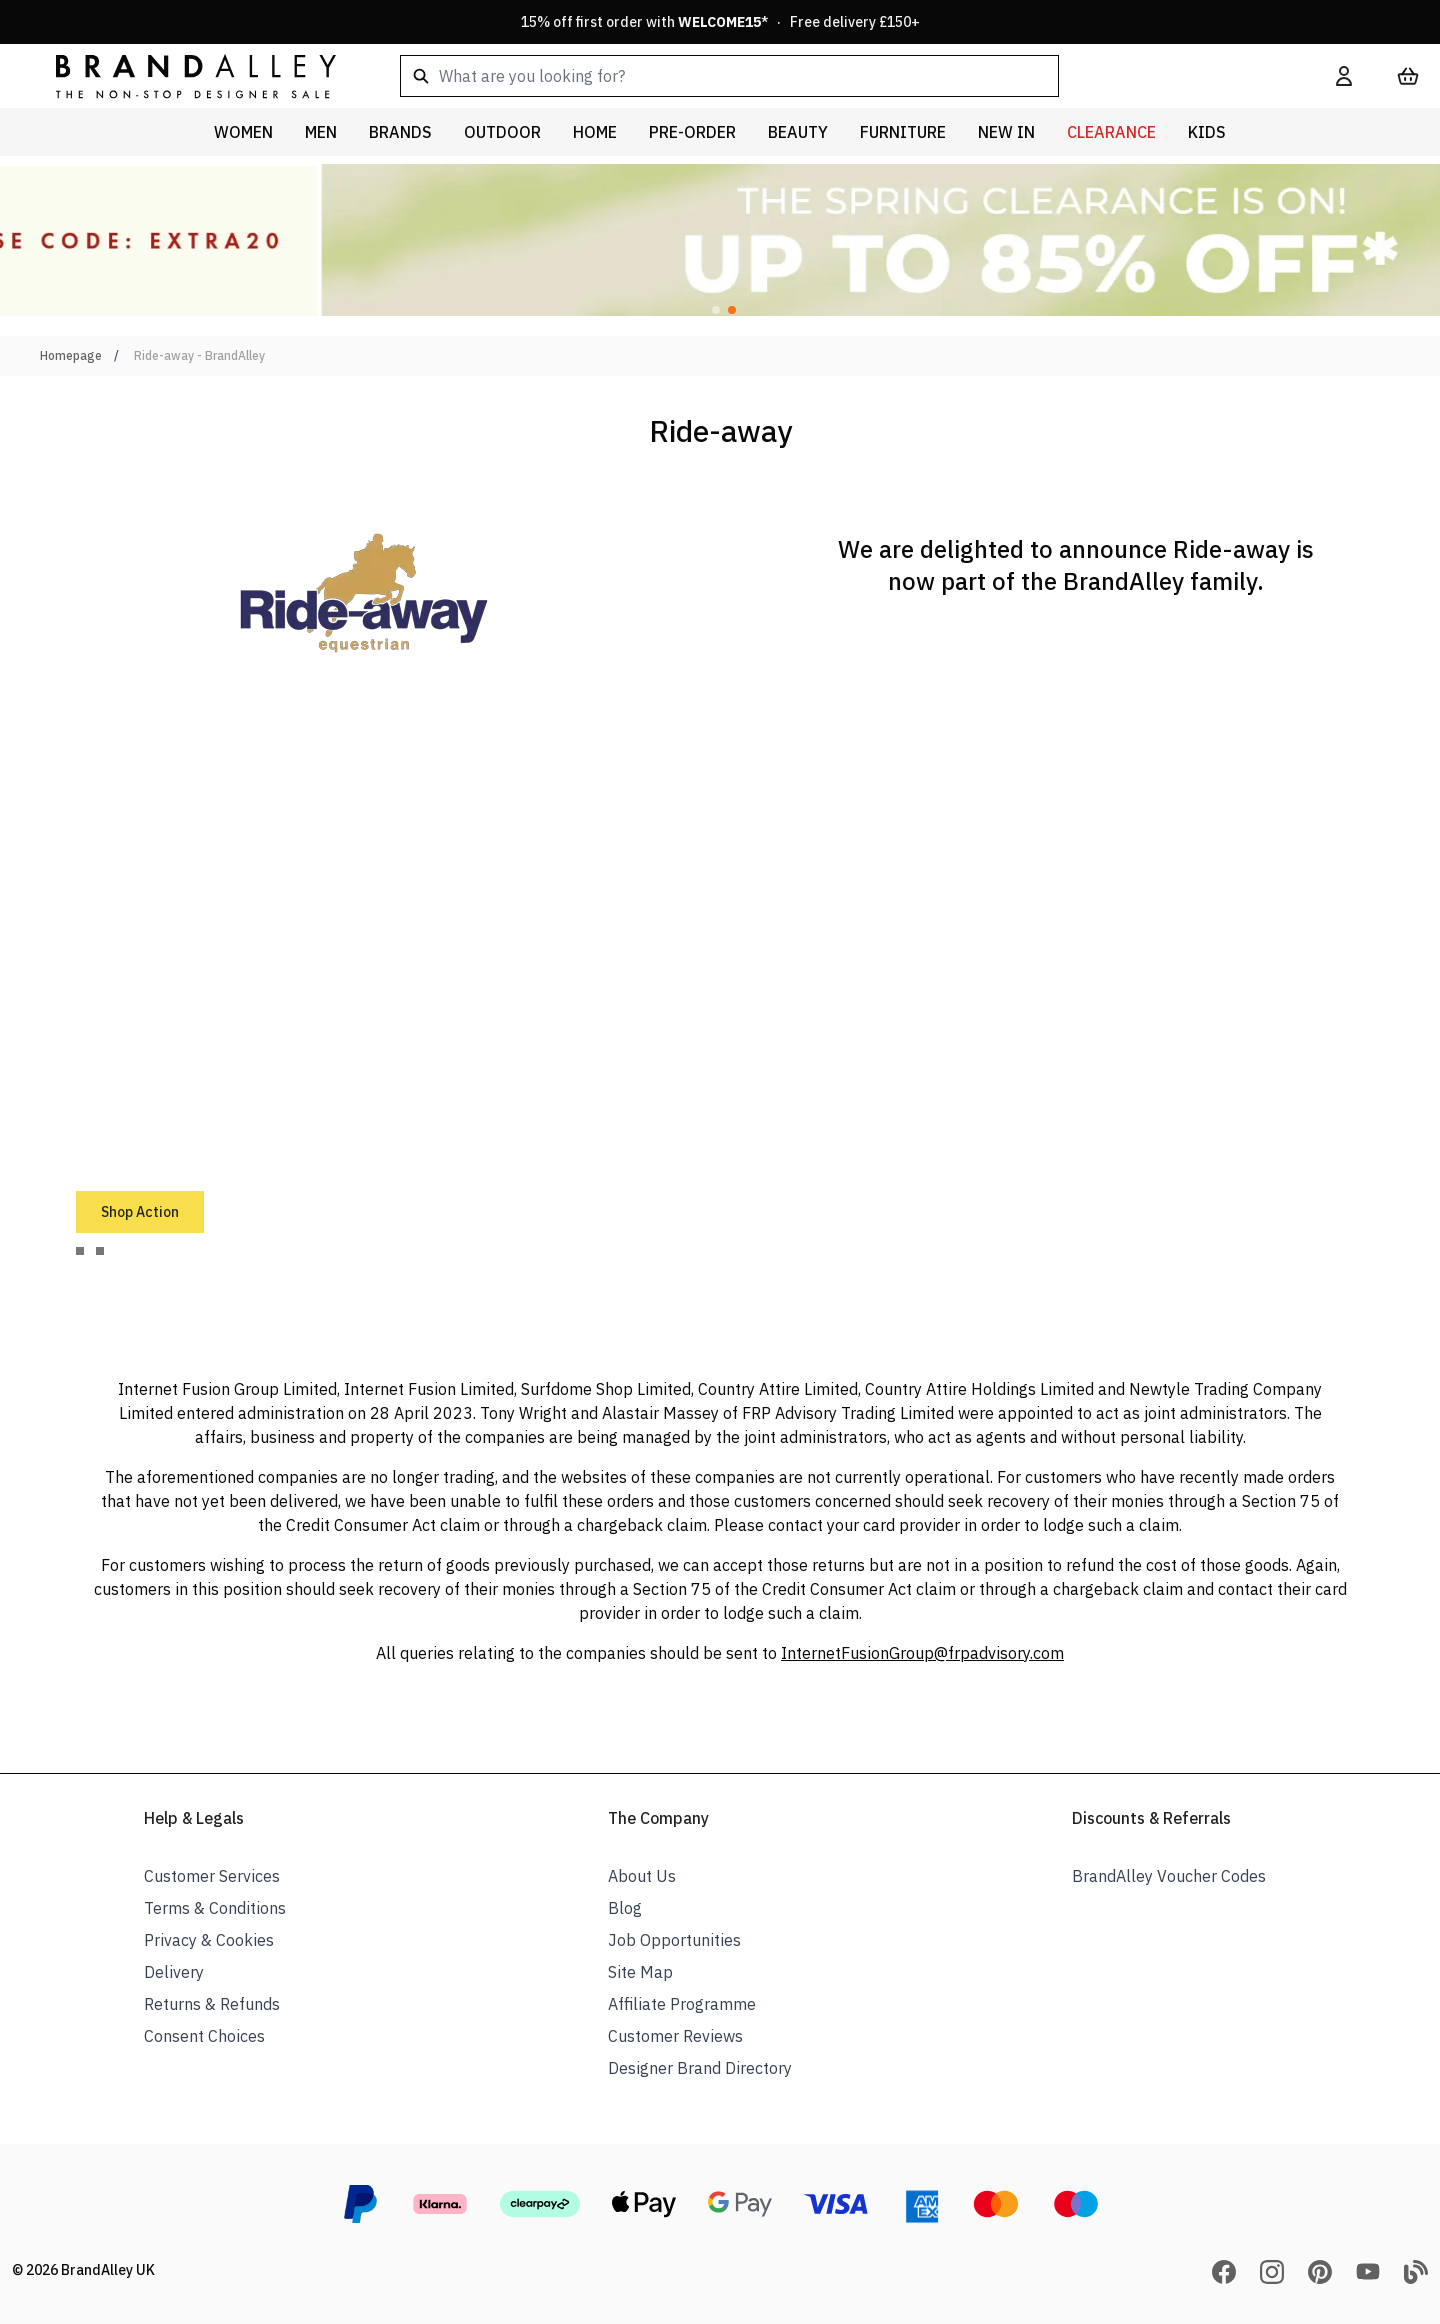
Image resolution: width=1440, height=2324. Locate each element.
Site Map (640, 1972)
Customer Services (212, 1876)
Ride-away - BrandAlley (199, 355)
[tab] (80, 1251)
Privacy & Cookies (209, 1940)
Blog (625, 1908)
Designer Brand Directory (700, 2068)
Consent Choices (204, 2036)
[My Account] (1344, 76)
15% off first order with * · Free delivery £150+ (720, 22)
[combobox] (836, 76)
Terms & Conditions (215, 1908)
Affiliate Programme (682, 2004)
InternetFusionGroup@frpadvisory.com (922, 1653)
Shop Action (140, 1212)
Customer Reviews (675, 2036)
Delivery (174, 1972)
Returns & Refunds (212, 2004)
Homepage (71, 355)
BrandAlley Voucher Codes (1169, 1876)
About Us (642, 1876)
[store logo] (180, 75)
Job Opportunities (674, 1940)
